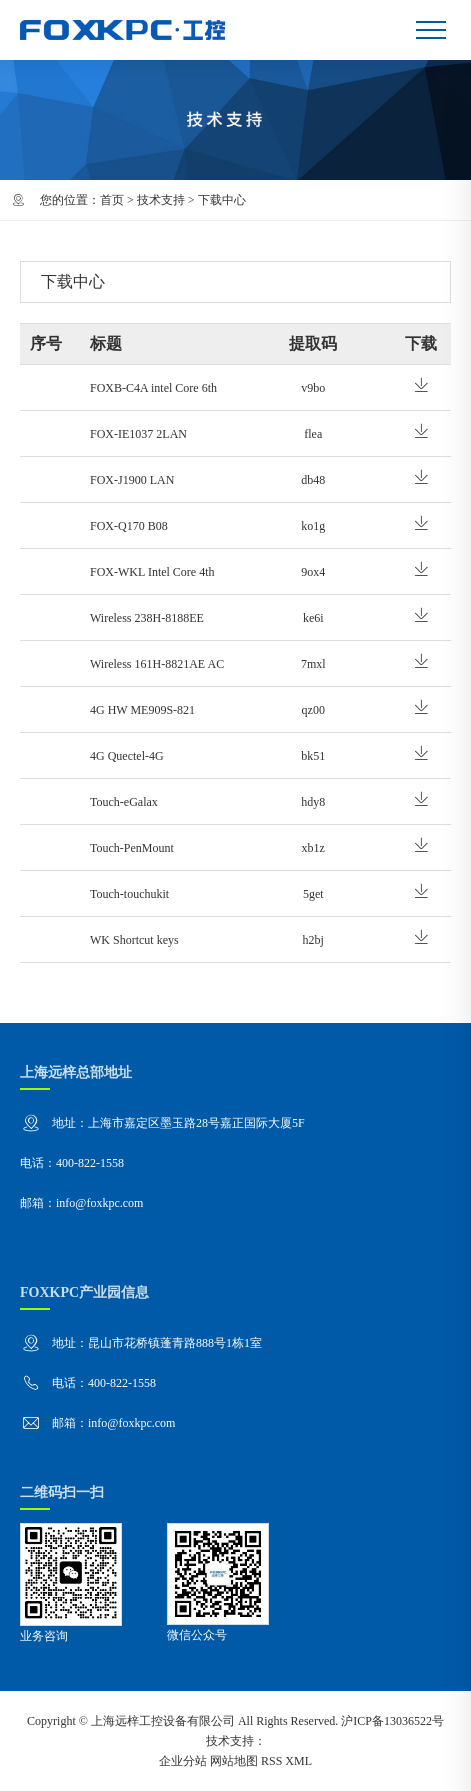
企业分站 (183, 1761)
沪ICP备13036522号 (392, 1721)
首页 (112, 200)
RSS (271, 1761)
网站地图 (234, 1761)
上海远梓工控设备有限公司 (163, 1721)
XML (298, 1761)
